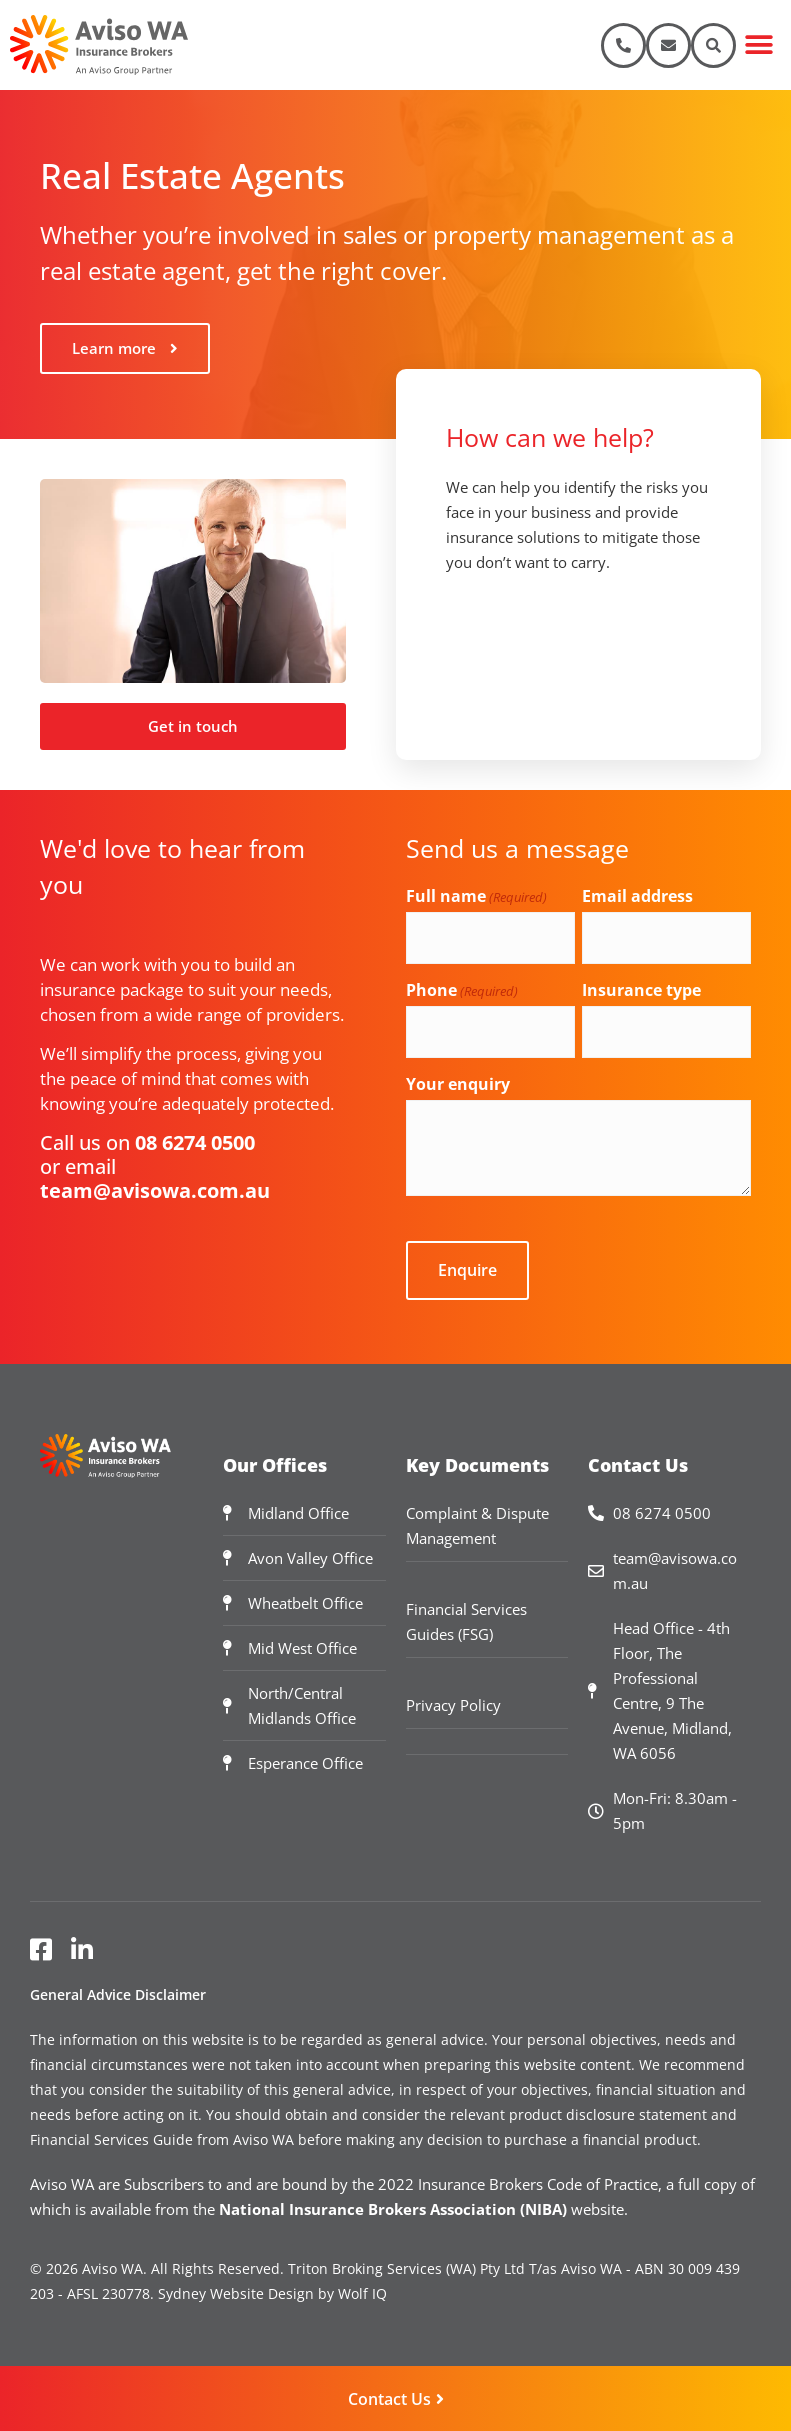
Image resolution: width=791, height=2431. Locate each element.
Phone (462, 990)
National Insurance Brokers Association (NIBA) (393, 2208)
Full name (476, 896)
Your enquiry (458, 1084)
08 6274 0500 (195, 1142)
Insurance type (641, 990)
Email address (637, 896)
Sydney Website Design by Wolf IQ (272, 2292)
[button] (758, 45)
